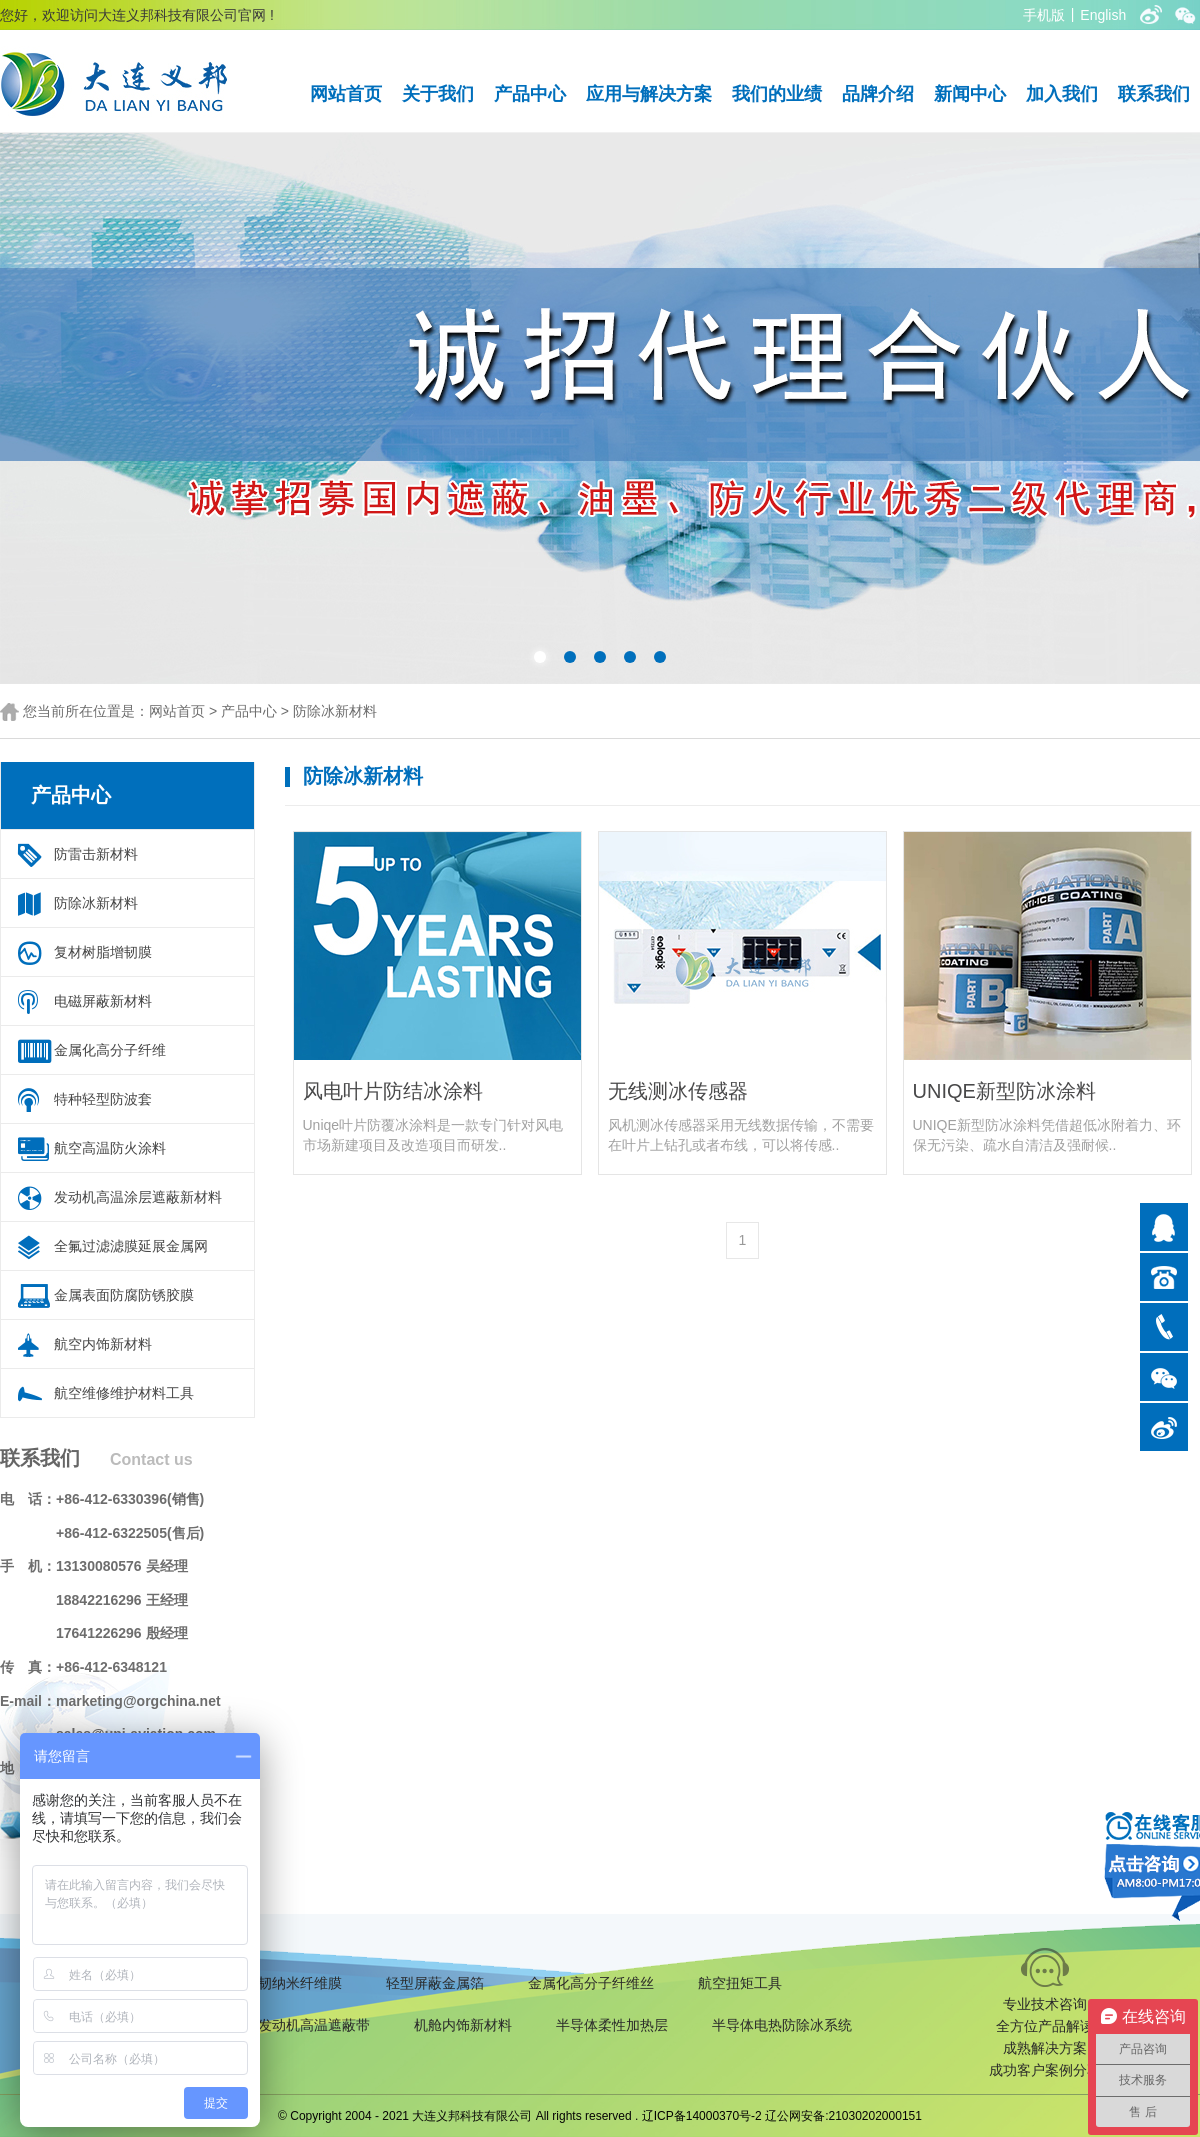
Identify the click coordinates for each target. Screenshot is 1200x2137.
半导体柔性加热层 (612, 2025)
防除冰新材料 (335, 711)
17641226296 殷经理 (122, 1633)
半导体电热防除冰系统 (782, 2025)
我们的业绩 (777, 94)
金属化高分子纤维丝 (591, 1983)
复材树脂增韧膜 (103, 952)
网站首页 (346, 94)
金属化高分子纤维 (110, 1050)
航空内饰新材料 (103, 1344)
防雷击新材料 (96, 854)
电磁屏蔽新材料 (103, 1001)
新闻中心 (970, 94)
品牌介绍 (878, 94)
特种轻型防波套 (103, 1099)
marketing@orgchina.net (138, 1701)
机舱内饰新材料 (463, 2025)
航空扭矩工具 (740, 1983)
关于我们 (438, 94)
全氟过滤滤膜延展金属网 (131, 1246)
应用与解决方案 (649, 94)
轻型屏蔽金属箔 (435, 1983)
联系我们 (1154, 94)
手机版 (1044, 15)
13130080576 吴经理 (122, 1566)
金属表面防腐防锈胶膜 (124, 1295)
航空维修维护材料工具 (124, 1393)
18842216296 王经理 (122, 1600)
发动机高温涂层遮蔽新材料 (138, 1197)
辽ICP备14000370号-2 (702, 2116)
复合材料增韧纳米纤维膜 (265, 1983)
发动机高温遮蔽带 (314, 2025)
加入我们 (1062, 94)
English (1103, 15)
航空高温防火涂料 (110, 1148)
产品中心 (530, 94)
